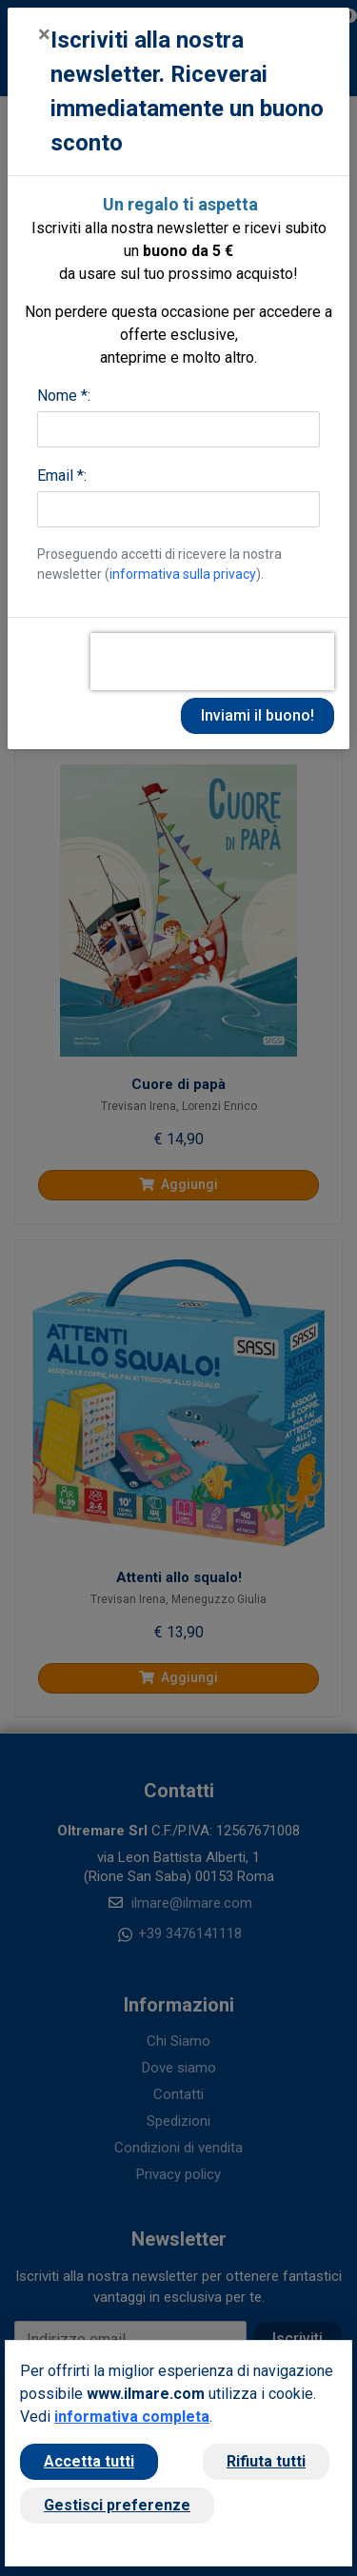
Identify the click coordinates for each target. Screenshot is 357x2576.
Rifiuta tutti (266, 2461)
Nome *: (63, 395)
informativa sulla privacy (182, 574)
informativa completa (131, 2417)
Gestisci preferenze (117, 2505)
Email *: (62, 475)
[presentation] (212, 661)
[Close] (44, 34)
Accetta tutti (89, 2461)
